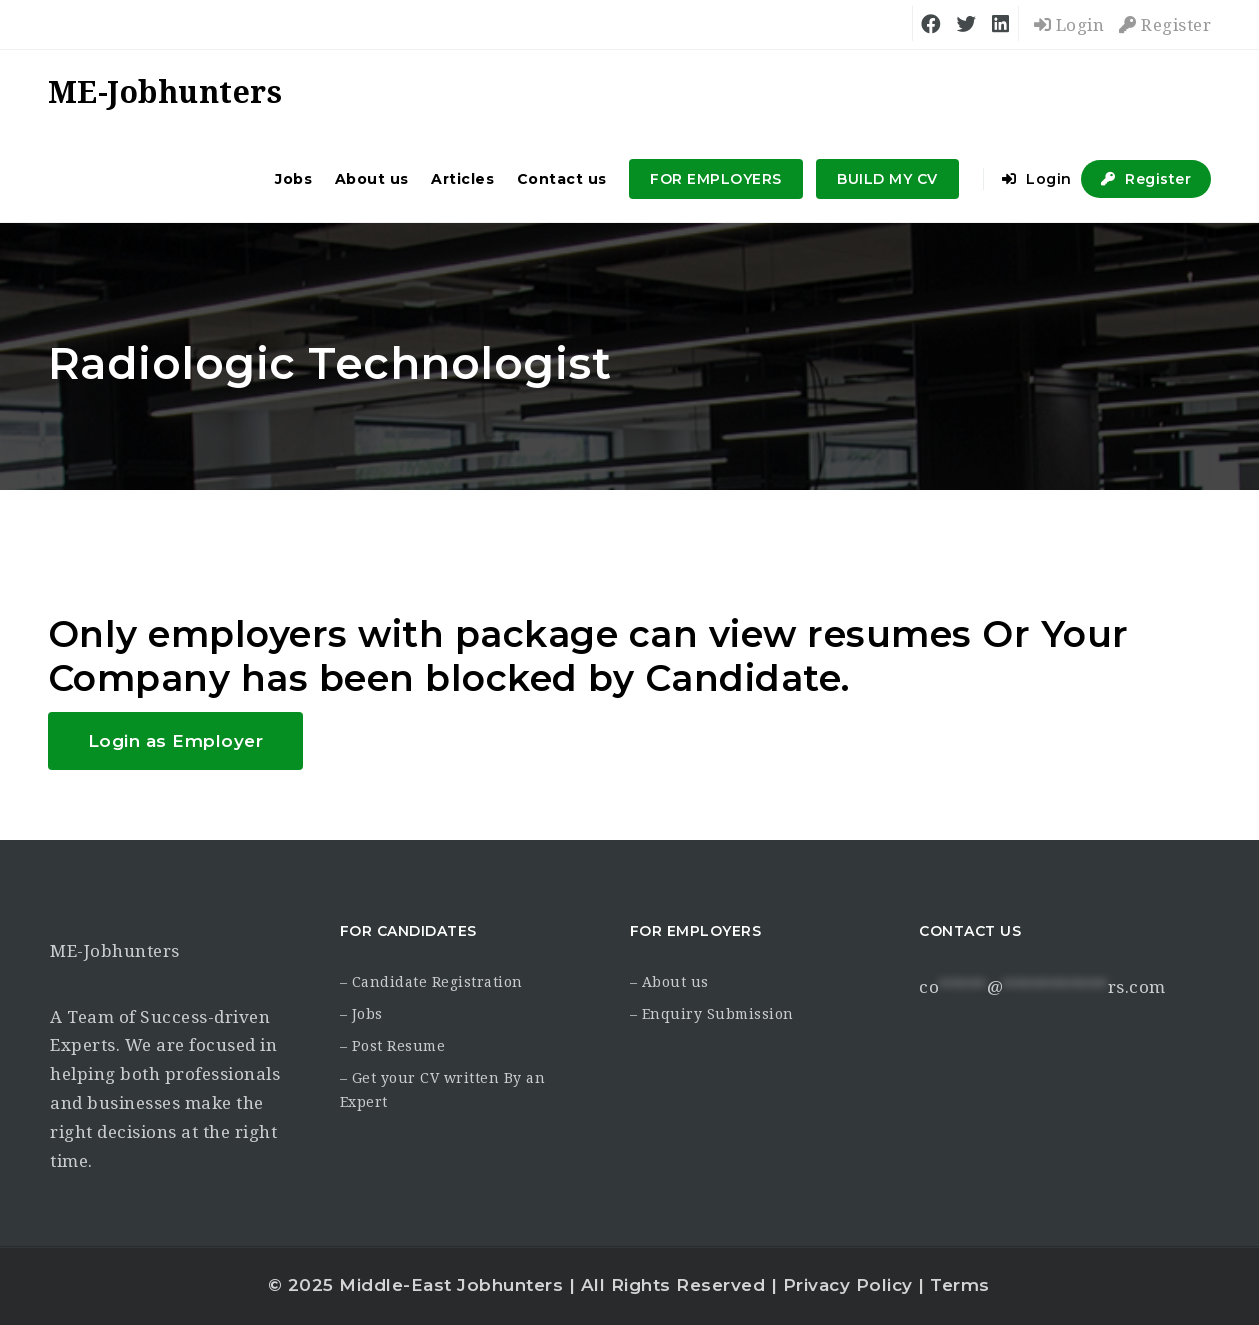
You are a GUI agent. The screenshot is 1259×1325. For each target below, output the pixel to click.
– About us (669, 982)
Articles (462, 179)
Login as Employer (176, 741)
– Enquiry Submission (712, 1014)
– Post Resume (393, 1046)
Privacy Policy (848, 1285)
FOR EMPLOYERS (716, 179)
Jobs (293, 179)
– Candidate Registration (431, 982)
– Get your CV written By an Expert (443, 1090)
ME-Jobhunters (115, 951)
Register (1165, 25)
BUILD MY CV (887, 179)
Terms (960, 1285)
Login (1069, 25)
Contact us (562, 179)
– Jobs (361, 1014)
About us (372, 179)
